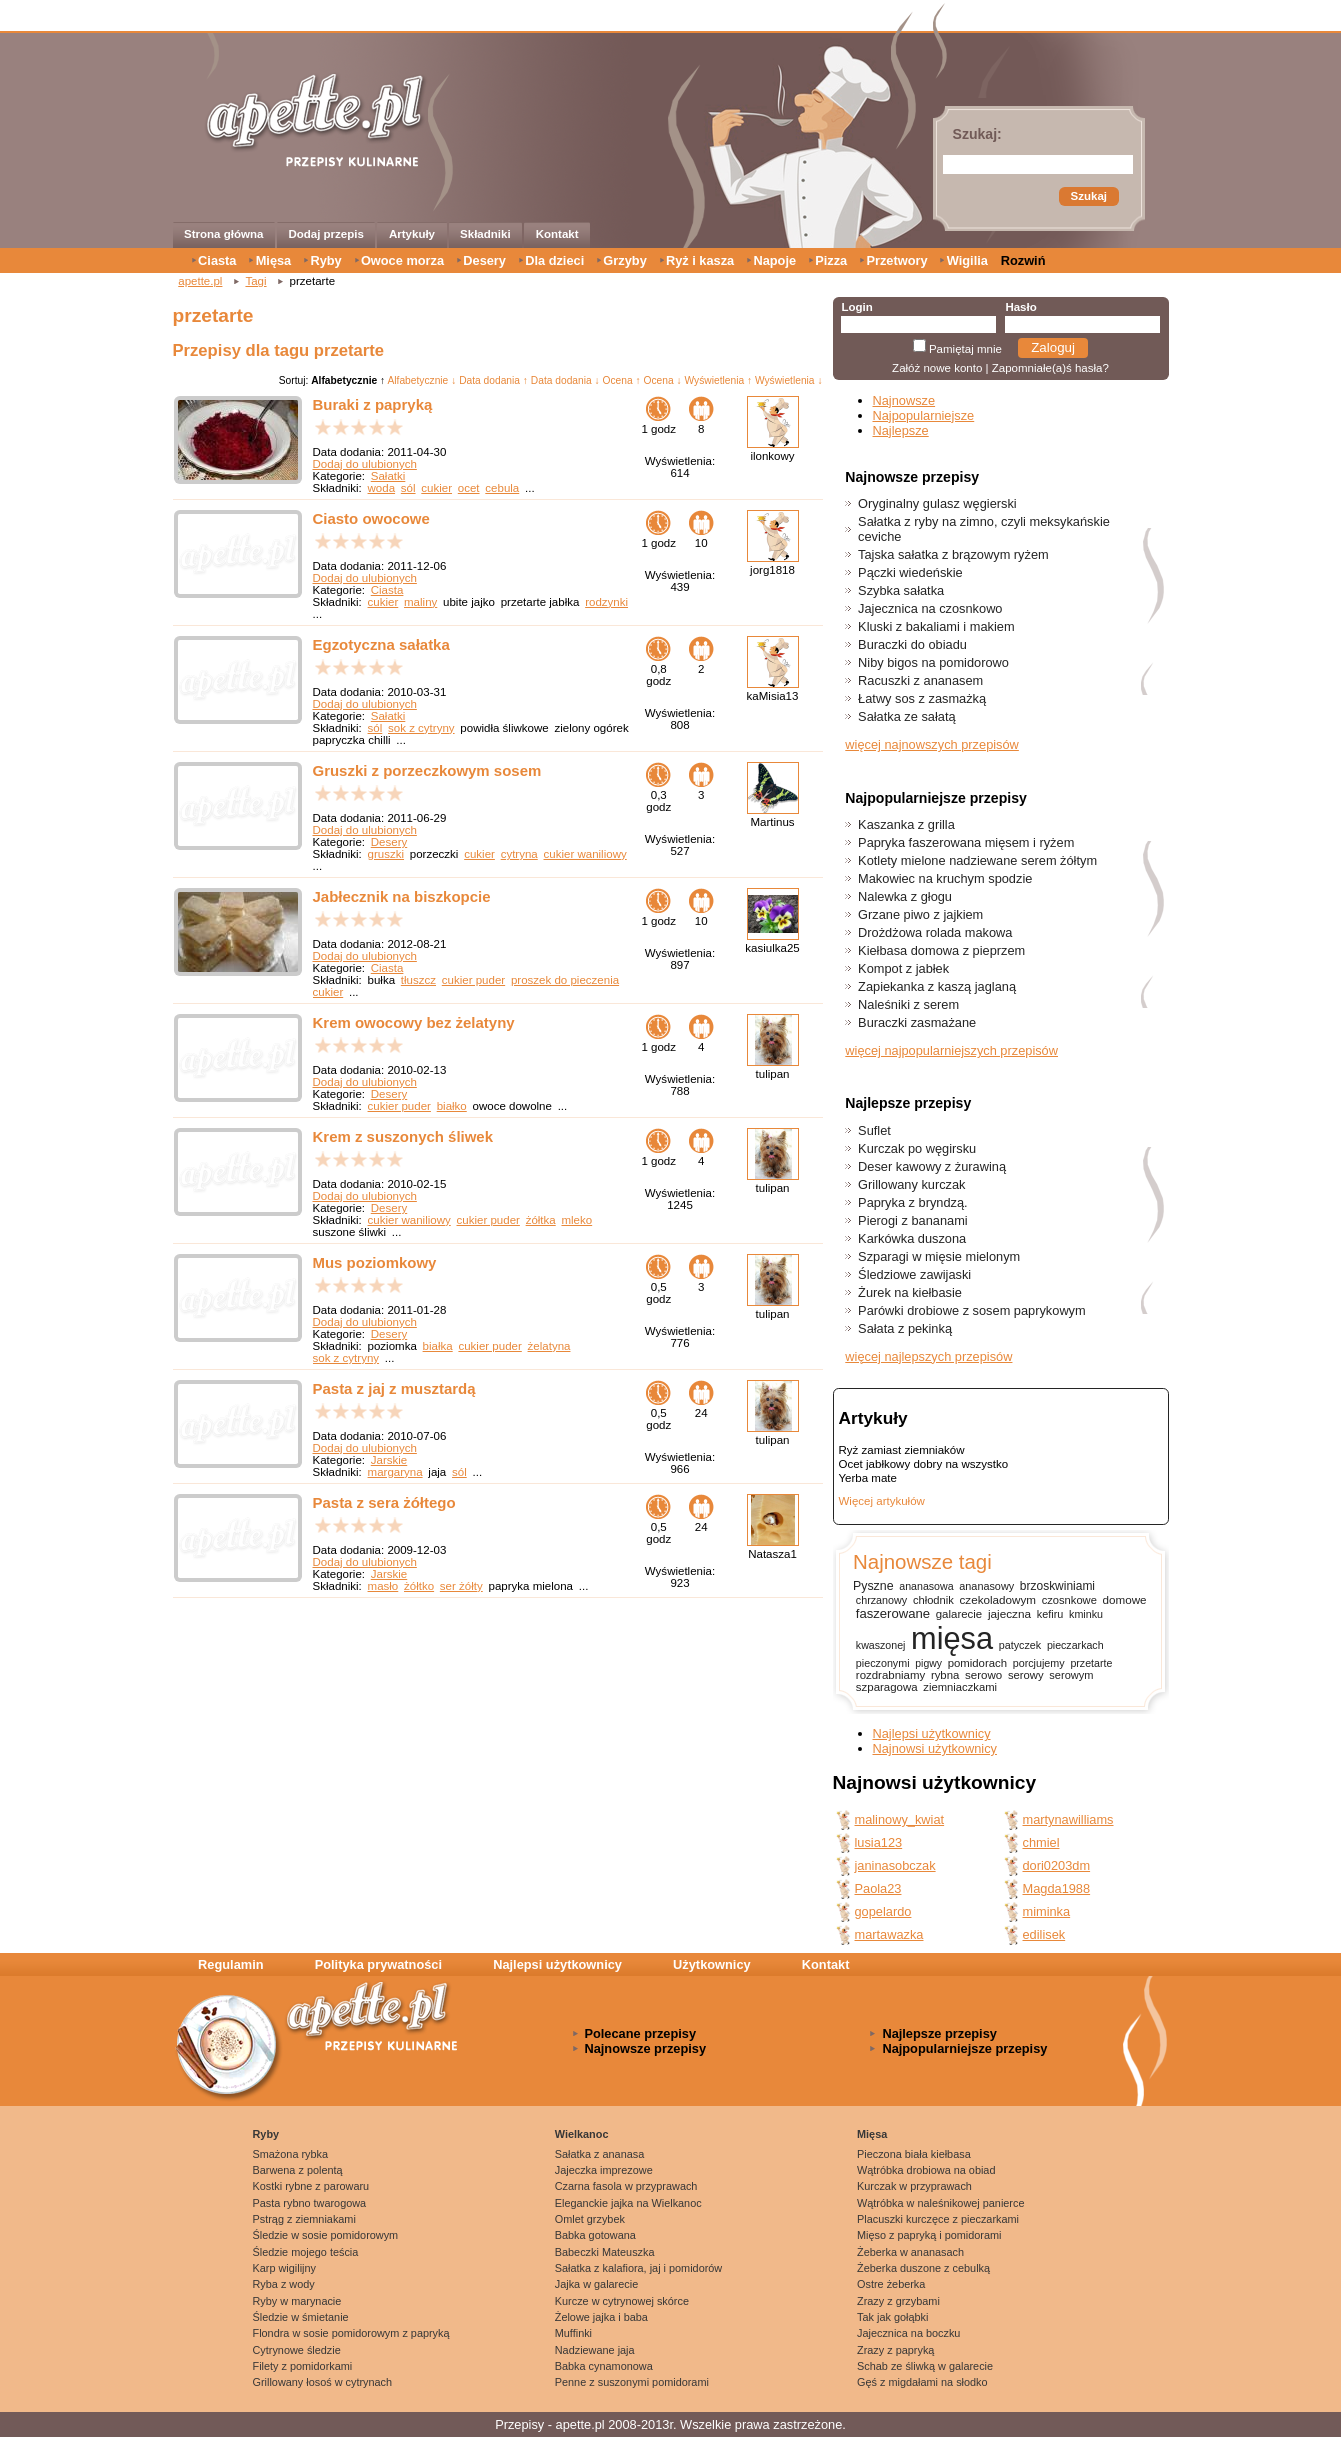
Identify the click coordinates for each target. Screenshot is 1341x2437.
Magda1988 (1057, 1888)
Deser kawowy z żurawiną (932, 1166)
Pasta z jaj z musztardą (394, 1388)
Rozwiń (1023, 260)
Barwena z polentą (298, 2170)
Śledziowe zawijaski (914, 1274)
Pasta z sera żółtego (384, 1502)
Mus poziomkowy (375, 1262)
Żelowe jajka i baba (601, 2317)
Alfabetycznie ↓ (421, 380)
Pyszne (873, 1586)
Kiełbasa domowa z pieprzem (941, 950)
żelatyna (549, 1346)
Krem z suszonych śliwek (403, 1136)
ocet (469, 488)
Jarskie (389, 1460)
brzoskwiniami (1057, 1586)
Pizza (831, 260)
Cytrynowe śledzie (297, 2350)
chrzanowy (881, 1600)
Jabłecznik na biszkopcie (402, 896)
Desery (484, 260)
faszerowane (893, 1613)
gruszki (386, 854)
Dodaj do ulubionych (365, 464)
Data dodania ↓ (565, 380)
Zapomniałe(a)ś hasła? (1050, 368)
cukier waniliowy (585, 854)
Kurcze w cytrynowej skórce (622, 2301)
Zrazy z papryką (895, 2350)
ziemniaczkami (960, 1687)
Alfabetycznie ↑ (348, 380)
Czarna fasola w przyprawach (626, 2186)
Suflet (874, 1130)
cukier (436, 488)
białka (438, 1346)
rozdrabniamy (890, 1675)
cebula (502, 488)
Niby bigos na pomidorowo (933, 662)
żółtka (541, 1220)
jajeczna (1009, 1613)
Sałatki (388, 476)
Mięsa (274, 260)
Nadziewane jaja (595, 2350)
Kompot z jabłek (903, 968)
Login (856, 307)
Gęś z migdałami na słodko (922, 2382)
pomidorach (977, 1663)
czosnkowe (1069, 1600)
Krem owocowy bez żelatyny (414, 1022)
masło (383, 1586)
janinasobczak (895, 1865)
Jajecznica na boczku (908, 2333)
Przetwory (896, 260)
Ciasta (217, 260)
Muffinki (573, 2333)
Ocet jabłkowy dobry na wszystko (924, 1464)
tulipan (773, 1074)
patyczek (1020, 1645)
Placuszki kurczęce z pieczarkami (938, 2219)
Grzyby (624, 260)
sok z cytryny (421, 728)
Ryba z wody (284, 2284)
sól (408, 488)
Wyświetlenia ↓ (789, 380)
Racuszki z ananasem (920, 680)
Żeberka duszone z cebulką (923, 2268)
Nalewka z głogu (905, 896)
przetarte (1091, 1663)
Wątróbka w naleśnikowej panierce (940, 2203)
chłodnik (933, 1600)
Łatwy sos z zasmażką (922, 698)
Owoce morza (402, 260)
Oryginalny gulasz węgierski (937, 503)
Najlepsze (901, 430)
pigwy (928, 1663)
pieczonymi (883, 1663)
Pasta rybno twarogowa (310, 2203)
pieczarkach (1075, 1645)
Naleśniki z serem (908, 1004)
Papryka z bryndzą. (913, 1202)
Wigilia (967, 260)
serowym (1071, 1675)
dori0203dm (1057, 1865)
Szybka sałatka (901, 590)
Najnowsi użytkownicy (935, 1748)
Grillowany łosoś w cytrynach (323, 2382)
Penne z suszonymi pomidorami (632, 2382)
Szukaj (1089, 196)
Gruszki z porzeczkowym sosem (427, 770)
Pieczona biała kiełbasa (914, 2154)
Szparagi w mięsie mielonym (939, 1256)
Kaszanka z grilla (906, 824)
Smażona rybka (291, 2154)
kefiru (1050, 1614)
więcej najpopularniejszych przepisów (951, 1050)
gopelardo (883, 1911)
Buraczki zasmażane (917, 1022)
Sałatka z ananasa (599, 2154)
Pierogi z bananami (913, 1220)
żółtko (419, 1586)
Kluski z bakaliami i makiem (936, 626)
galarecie (959, 1614)
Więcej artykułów (882, 1501)
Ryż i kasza (700, 260)
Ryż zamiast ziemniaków (902, 1450)
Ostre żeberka (891, 2284)
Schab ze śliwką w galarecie (925, 2366)
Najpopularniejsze (924, 415)
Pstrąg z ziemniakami (304, 2219)
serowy (1026, 1675)
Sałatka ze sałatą (906, 716)
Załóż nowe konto (937, 368)
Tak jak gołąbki (892, 2317)
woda (382, 488)
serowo (983, 1675)
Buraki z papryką (373, 404)
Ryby (325, 260)
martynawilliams (1068, 1819)
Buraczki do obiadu (912, 644)
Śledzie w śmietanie (301, 2317)
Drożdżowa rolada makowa (935, 932)
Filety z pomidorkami (303, 2366)
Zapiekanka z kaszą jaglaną (937, 986)
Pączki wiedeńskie (910, 572)
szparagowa (887, 1687)
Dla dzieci (554, 260)
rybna (945, 1675)
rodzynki (606, 602)
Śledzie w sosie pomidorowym (326, 2235)
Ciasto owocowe (371, 518)
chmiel (1041, 1842)
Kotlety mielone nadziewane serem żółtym (977, 860)
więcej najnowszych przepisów (932, 744)
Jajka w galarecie (596, 2284)
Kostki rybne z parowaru (311, 2186)
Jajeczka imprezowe (604, 2170)
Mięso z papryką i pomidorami (929, 2235)
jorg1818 (772, 570)
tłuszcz (418, 980)
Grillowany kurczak (911, 1184)
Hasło (1020, 307)
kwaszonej (881, 1645)
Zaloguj (1053, 347)
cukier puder (473, 980)
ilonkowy (772, 456)
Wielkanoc (582, 2134)
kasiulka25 (772, 948)
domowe (1125, 1599)
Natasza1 (772, 1554)
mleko (576, 1220)
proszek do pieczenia (565, 980)
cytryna (519, 854)
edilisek (1044, 1934)
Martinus (772, 822)
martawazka (889, 1934)
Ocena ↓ (663, 380)
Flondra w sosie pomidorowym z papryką (351, 2333)
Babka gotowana (595, 2235)
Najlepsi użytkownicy (932, 1733)
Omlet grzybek (590, 2219)
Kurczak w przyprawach (914, 2186)
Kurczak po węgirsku (917, 1148)
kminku (1086, 1614)
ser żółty (461, 1586)
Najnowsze (904, 400)
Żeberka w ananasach (910, 2252)
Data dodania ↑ (493, 380)
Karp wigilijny (284, 2268)
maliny (420, 602)
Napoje (774, 260)
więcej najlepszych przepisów (928, 1356)
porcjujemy (1039, 1663)
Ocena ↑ (622, 380)
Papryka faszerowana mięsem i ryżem (966, 842)
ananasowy (986, 1586)
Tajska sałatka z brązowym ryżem (953, 554)
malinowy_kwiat (900, 1819)
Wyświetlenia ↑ (718, 380)
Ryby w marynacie (297, 2301)
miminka (1047, 1911)
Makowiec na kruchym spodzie (945, 878)
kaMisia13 (773, 696)
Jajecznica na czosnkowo (930, 608)
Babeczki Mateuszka (605, 2252)
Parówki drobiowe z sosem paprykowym (972, 1310)
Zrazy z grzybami (898, 2301)
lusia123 (879, 1842)
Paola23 (878, 1888)
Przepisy (519, 2424)
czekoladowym (998, 1599)
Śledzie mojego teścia (306, 2252)
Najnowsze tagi (922, 1561)
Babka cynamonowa (604, 2366)
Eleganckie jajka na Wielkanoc (628, 2203)
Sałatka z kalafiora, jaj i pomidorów (638, 2268)
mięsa (952, 1638)
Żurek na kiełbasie (910, 1292)
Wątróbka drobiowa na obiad (926, 2170)
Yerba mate (868, 1478)
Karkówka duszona (912, 1238)
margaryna (395, 1472)
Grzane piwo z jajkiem (920, 914)
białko (452, 1106)
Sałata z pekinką (905, 1328)
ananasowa (926, 1586)
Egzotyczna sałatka (381, 644)
